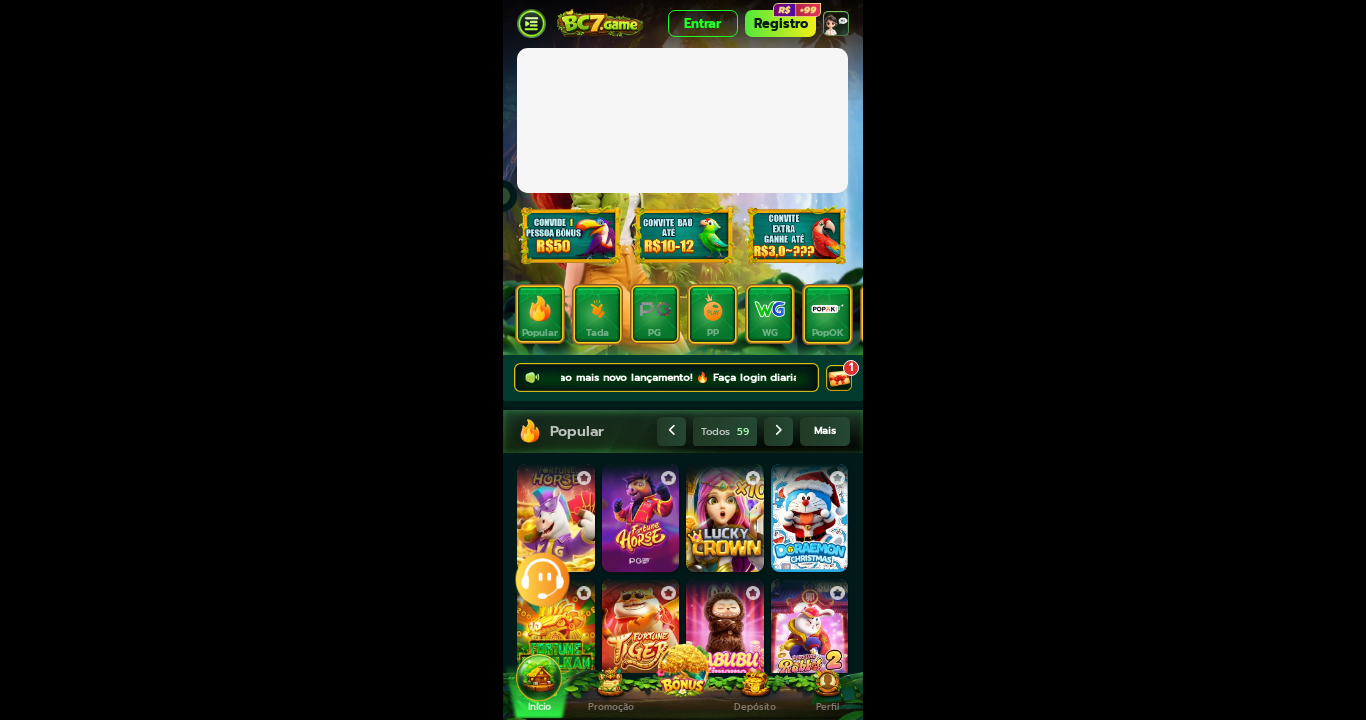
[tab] (540, 314)
